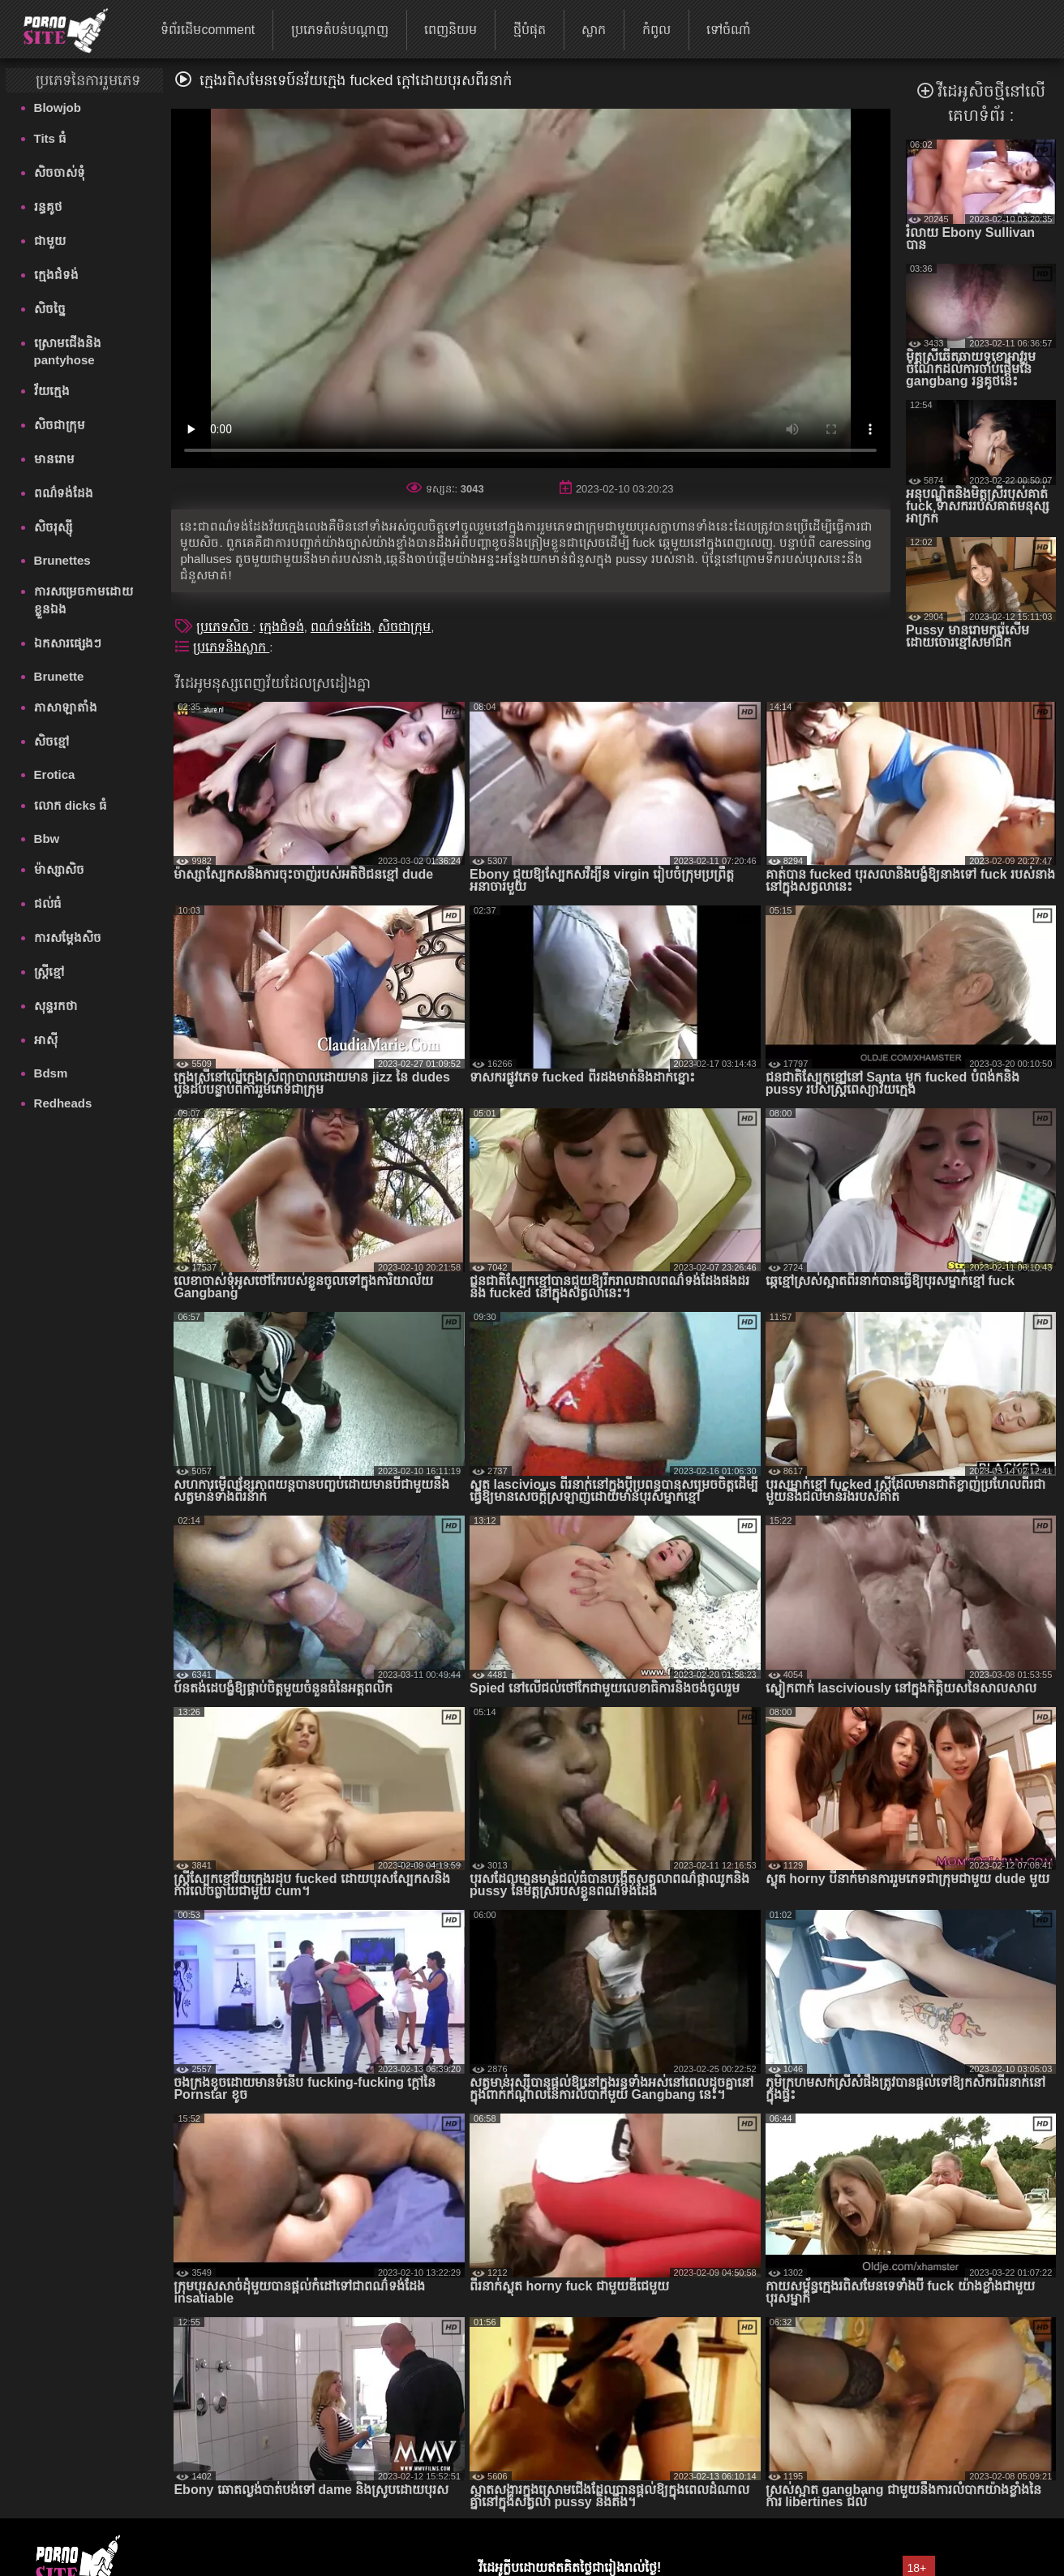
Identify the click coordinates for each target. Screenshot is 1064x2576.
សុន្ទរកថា (56, 1006)
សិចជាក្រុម (59, 425)
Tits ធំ (50, 138)
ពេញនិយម (450, 30)
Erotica (54, 774)
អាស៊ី (46, 1040)
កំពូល (656, 30)
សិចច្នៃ (50, 309)
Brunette (59, 676)
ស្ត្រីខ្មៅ (49, 971)
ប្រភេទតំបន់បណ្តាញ (339, 30)
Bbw (47, 838)
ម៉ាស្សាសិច (59, 869)
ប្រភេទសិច (224, 627)
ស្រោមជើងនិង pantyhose (67, 351)
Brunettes (62, 560)
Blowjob (57, 107)
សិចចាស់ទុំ (59, 172)
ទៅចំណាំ (728, 30)
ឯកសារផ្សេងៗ (67, 643)
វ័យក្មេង (52, 391)
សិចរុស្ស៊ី (53, 527)
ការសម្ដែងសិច (67, 937)
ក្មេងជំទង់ (56, 275)
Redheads (63, 1103)
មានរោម (54, 459)
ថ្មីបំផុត (529, 30)
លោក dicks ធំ (71, 805)
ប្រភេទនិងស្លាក (231, 647)
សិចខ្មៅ (52, 741)
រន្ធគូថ (48, 206)
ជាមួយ (50, 240)
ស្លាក (593, 30)
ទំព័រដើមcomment (208, 30)
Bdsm (51, 1073)
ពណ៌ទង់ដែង (63, 493)
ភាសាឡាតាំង (65, 707)
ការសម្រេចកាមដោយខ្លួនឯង (83, 600)
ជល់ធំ (48, 903)
